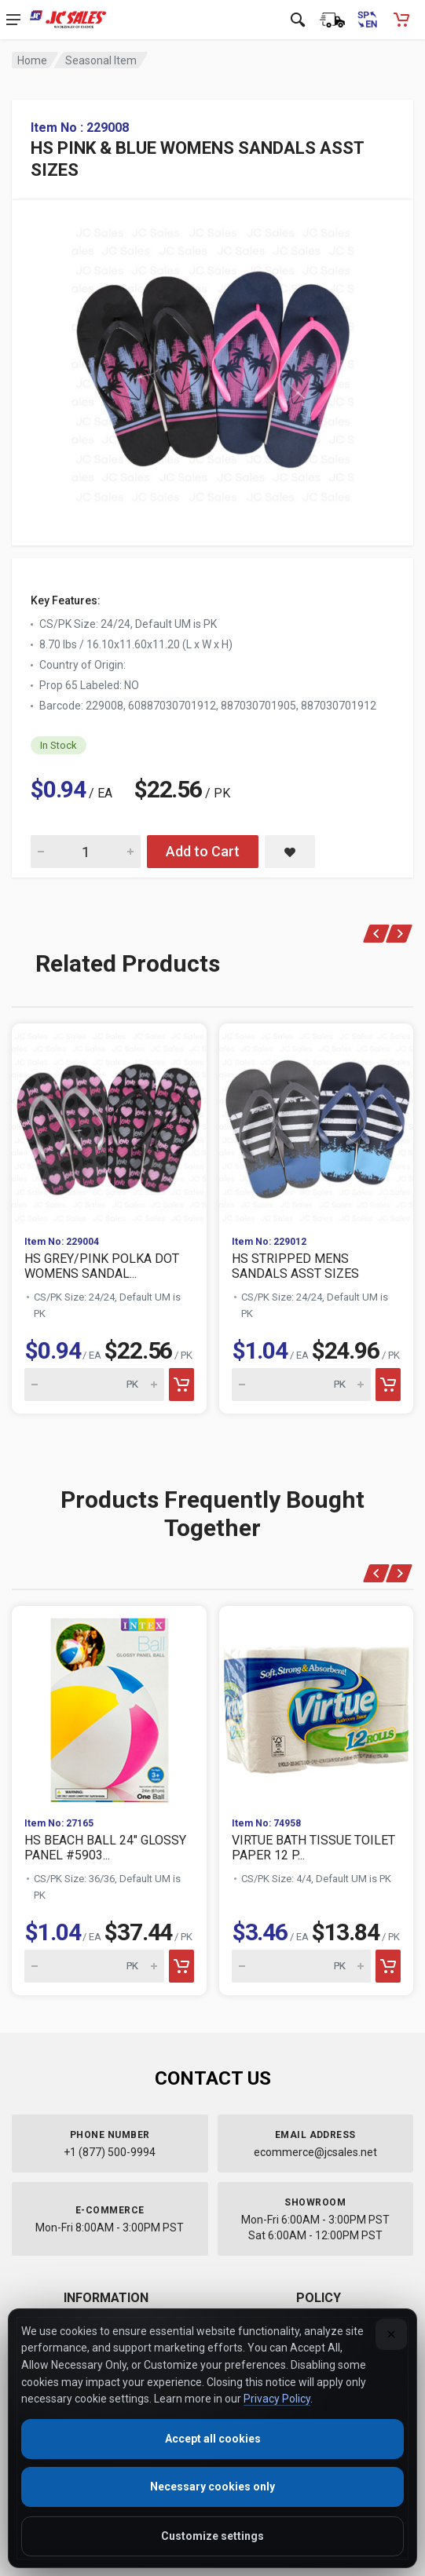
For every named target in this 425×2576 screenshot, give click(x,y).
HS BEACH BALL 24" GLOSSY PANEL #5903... (105, 1848)
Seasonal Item (101, 60)
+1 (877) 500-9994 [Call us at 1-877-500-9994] (110, 2152)
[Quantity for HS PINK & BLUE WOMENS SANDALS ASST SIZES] (86, 851)
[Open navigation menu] (13, 19)
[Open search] (297, 19)
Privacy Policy (277, 2398)
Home (32, 60)
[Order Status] (332, 19)
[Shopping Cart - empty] (401, 19)
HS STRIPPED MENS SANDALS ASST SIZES (295, 1266)
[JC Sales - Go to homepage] (67, 19)
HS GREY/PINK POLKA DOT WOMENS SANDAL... (101, 1266)
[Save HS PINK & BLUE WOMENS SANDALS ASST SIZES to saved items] (290, 851)
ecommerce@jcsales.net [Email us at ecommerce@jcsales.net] (315, 2152)
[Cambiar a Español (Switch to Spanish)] (367, 19)
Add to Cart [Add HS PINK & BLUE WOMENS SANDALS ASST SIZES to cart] (203, 851)
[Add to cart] (181, 1384)
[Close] (391, 2334)
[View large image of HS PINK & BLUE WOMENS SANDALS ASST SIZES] (212, 361)
